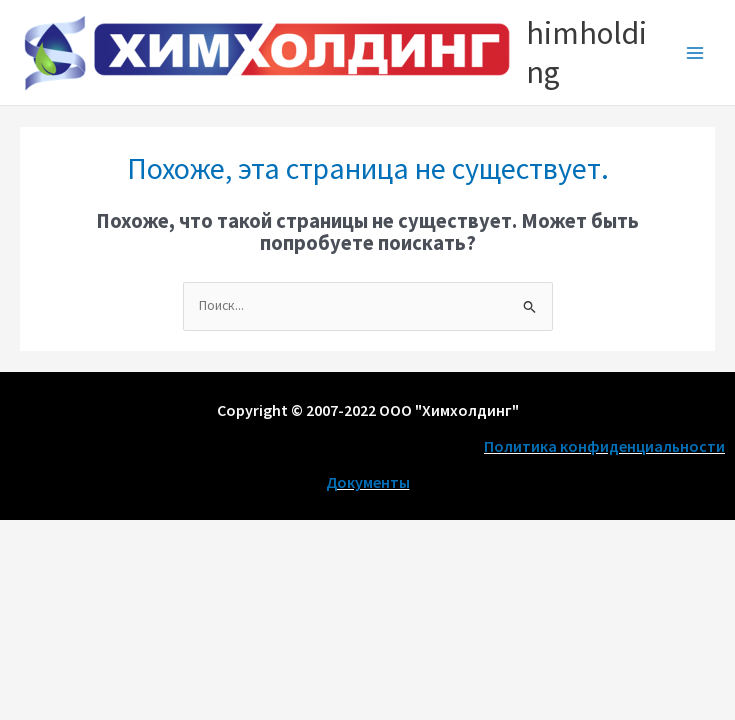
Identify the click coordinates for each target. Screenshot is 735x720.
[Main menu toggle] (695, 52)
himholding (586, 52)
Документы (368, 482)
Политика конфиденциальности (604, 446)
